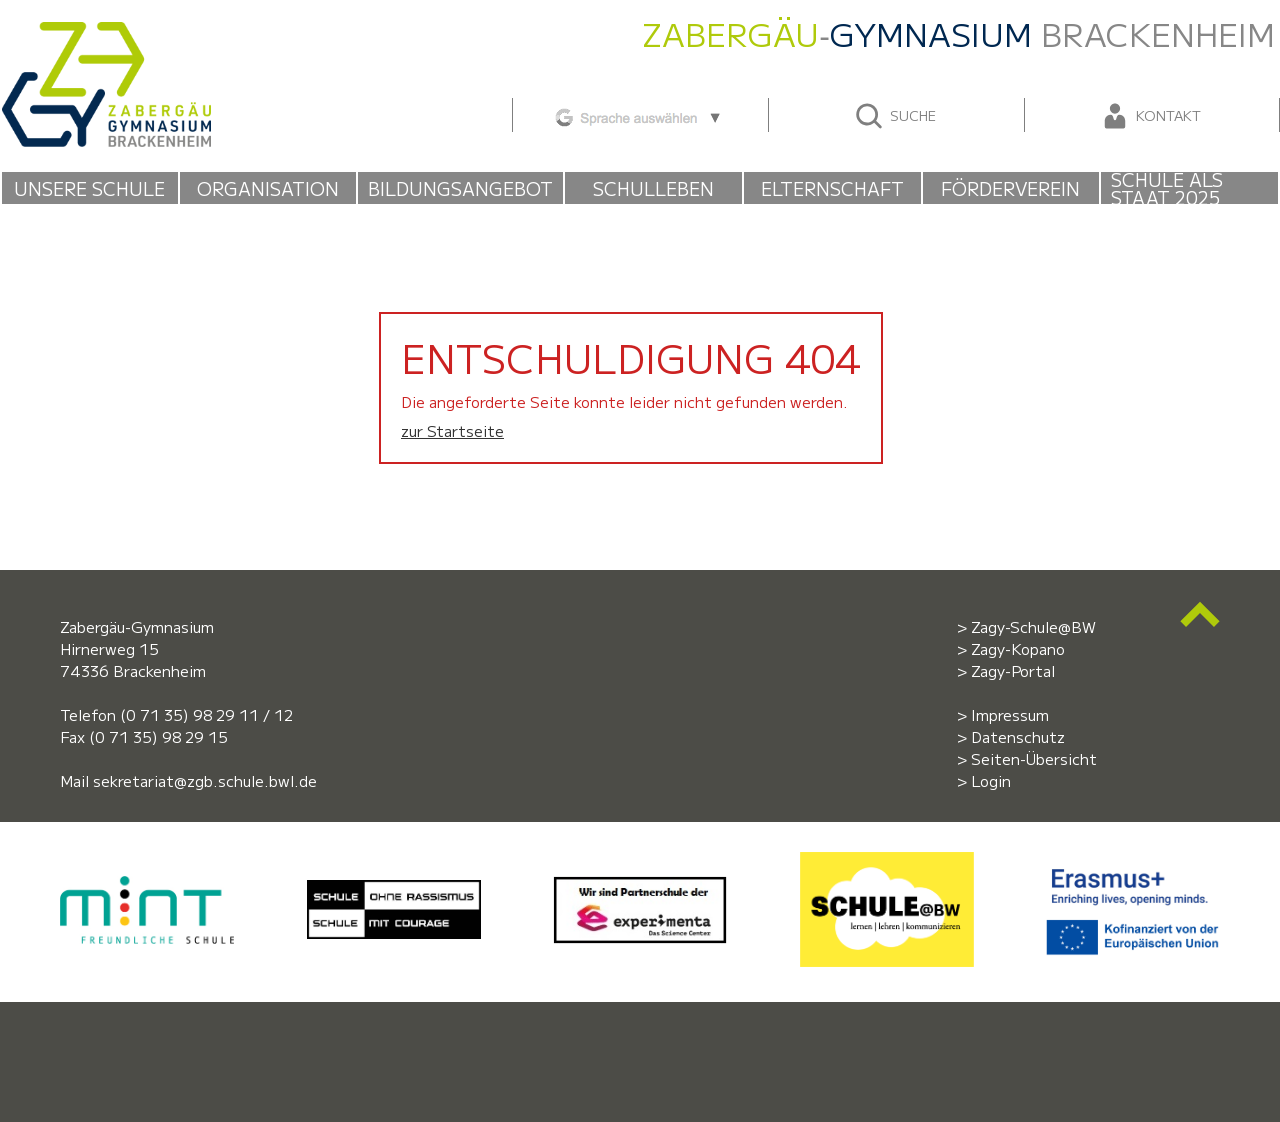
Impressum (1010, 714)
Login (991, 780)
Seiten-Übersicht (1034, 758)
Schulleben (653, 188)
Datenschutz (1018, 736)
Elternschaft (832, 188)
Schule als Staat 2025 (1167, 188)
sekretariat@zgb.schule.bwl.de (205, 780)
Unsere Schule (89, 188)
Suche (894, 116)
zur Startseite (452, 430)
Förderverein (1010, 188)
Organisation (268, 188)
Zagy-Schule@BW (1033, 626)
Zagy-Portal (1013, 670)
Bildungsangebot (460, 188)
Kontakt (1150, 116)
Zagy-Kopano (1018, 648)
